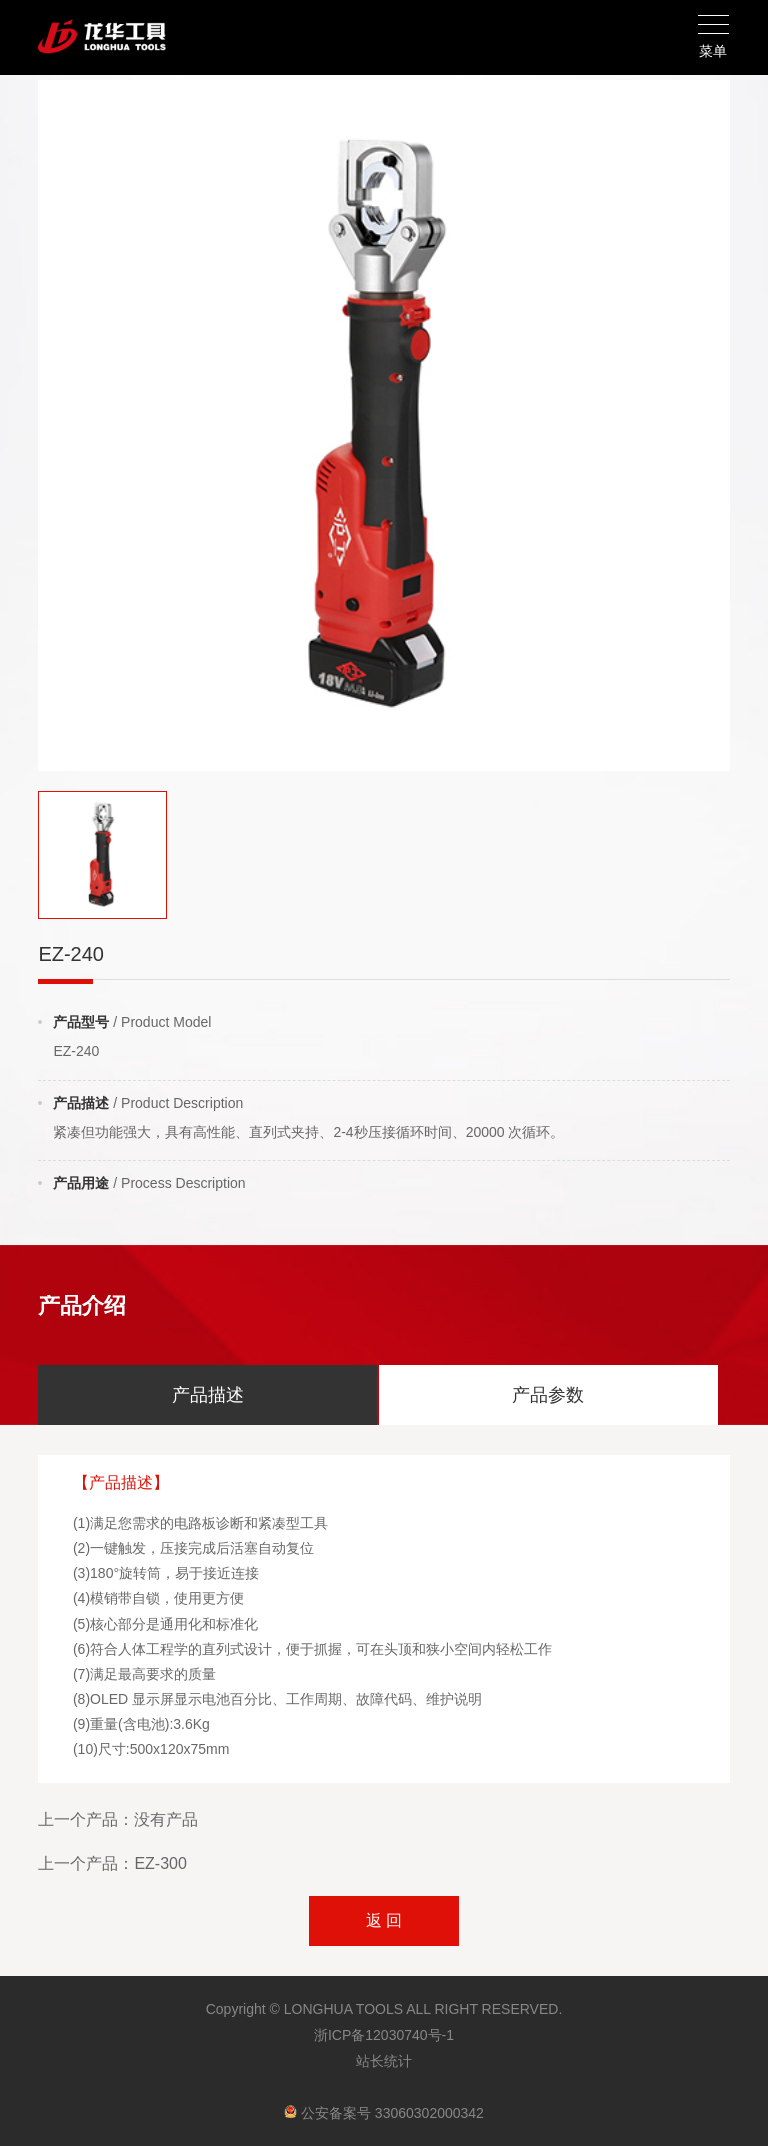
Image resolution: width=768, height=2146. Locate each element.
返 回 (384, 1920)
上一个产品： (118, 1819)
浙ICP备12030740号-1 (384, 2035)
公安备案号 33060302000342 (384, 2113)
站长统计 (384, 2061)
